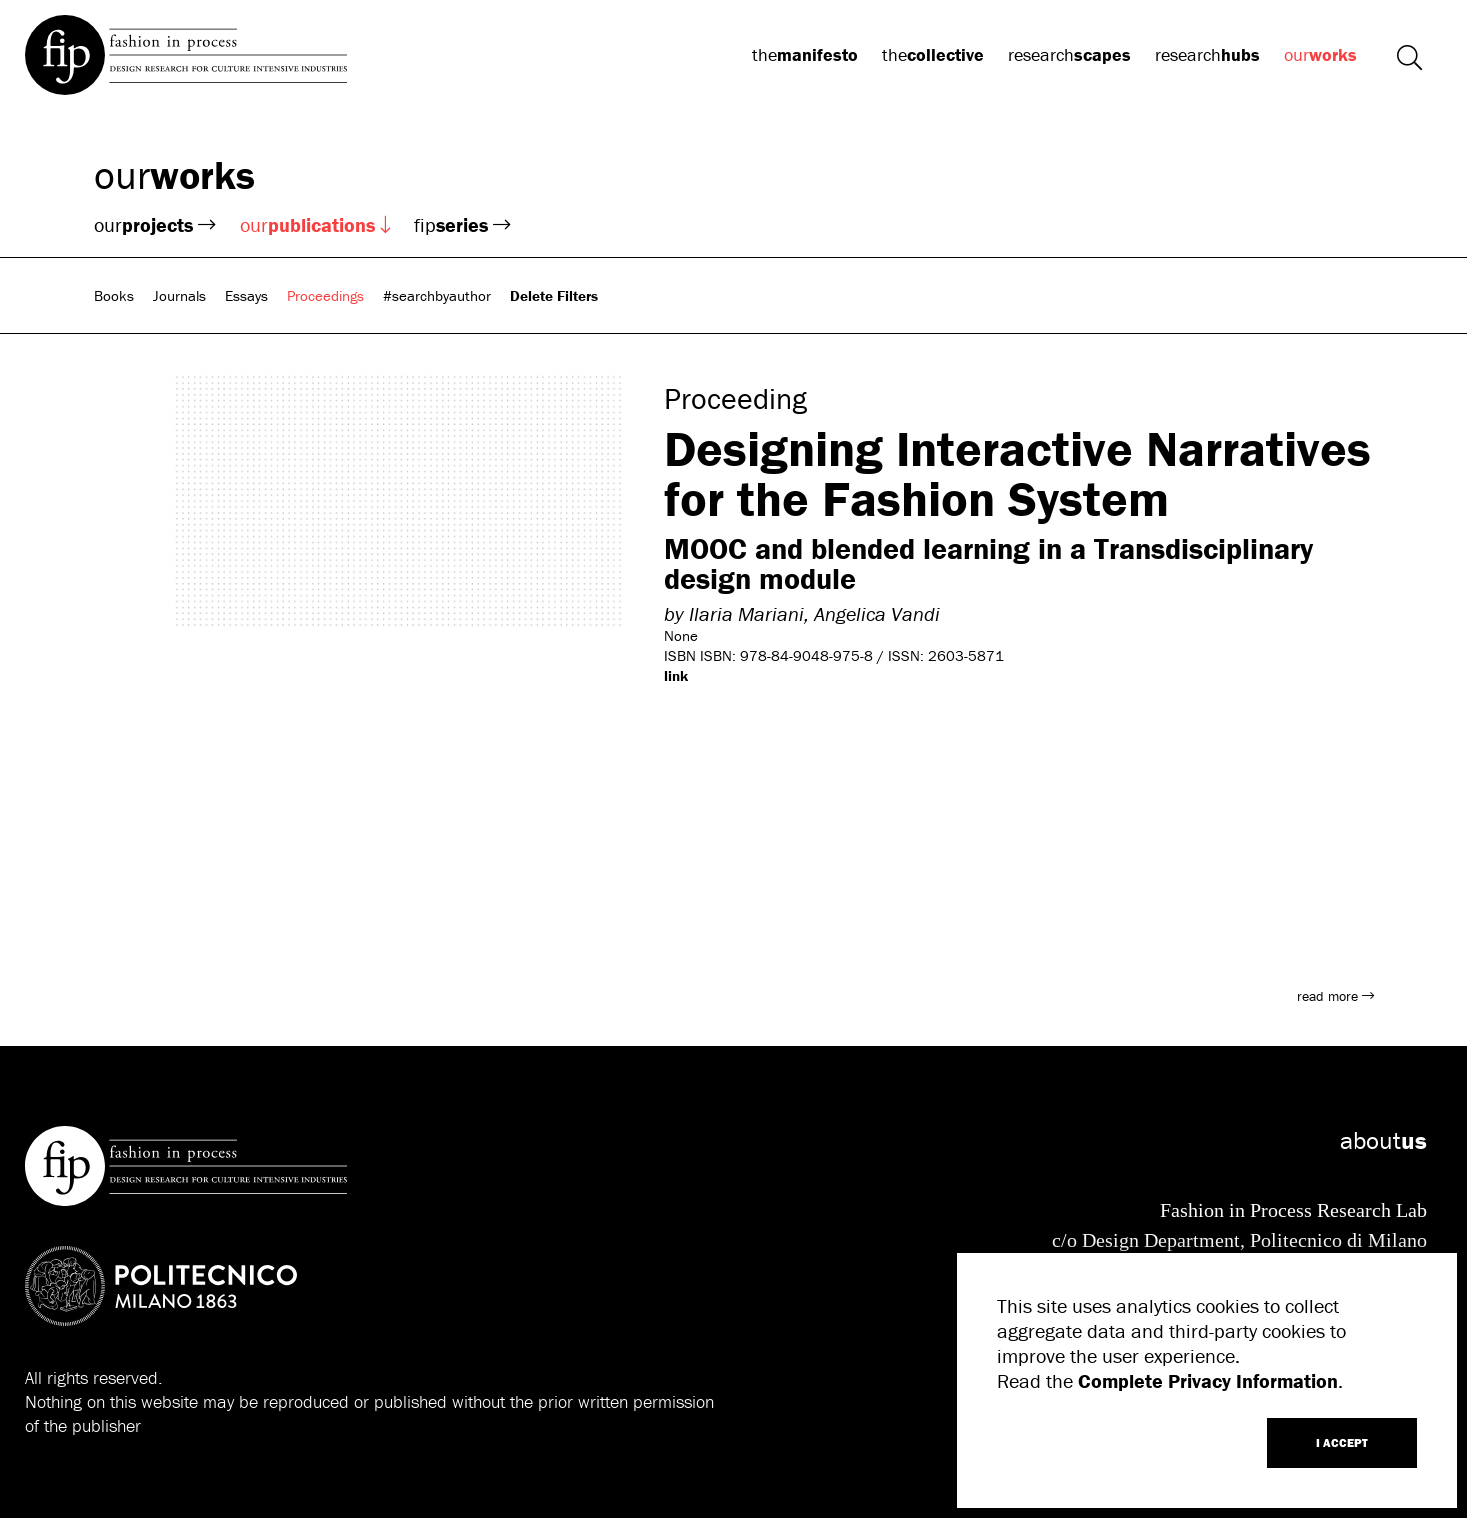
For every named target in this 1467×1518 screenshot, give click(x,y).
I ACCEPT (1342, 1442)
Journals (179, 295)
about (1383, 1140)
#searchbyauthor (437, 295)
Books (114, 295)
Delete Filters (554, 295)
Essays (246, 295)
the (805, 54)
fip (462, 224)
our (1320, 54)
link (676, 675)
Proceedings (325, 295)
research (1069, 54)
